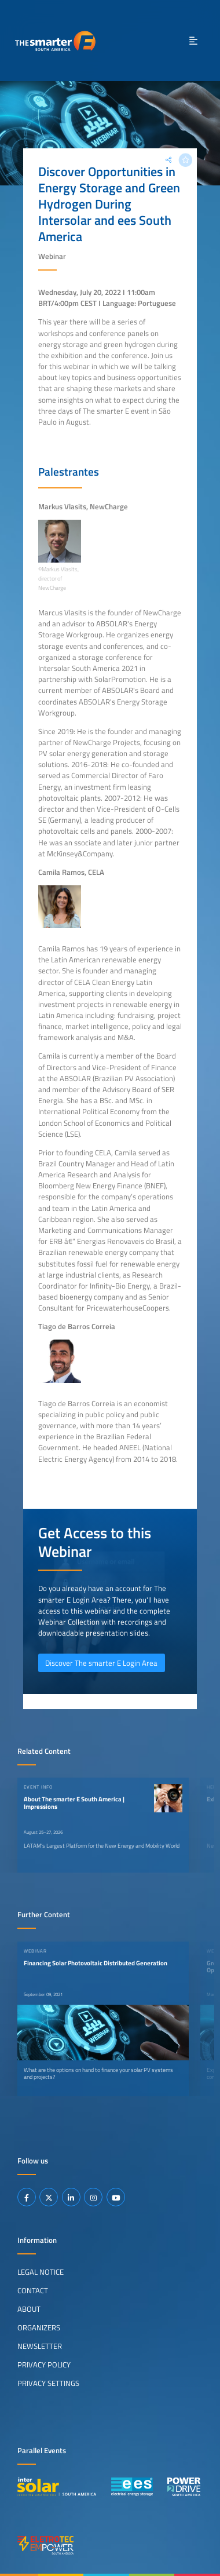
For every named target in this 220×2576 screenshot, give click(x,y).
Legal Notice (40, 2272)
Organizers (38, 2327)
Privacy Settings (48, 2383)
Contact (32, 2290)
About (29, 2309)
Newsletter (39, 2346)
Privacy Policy (44, 2364)
